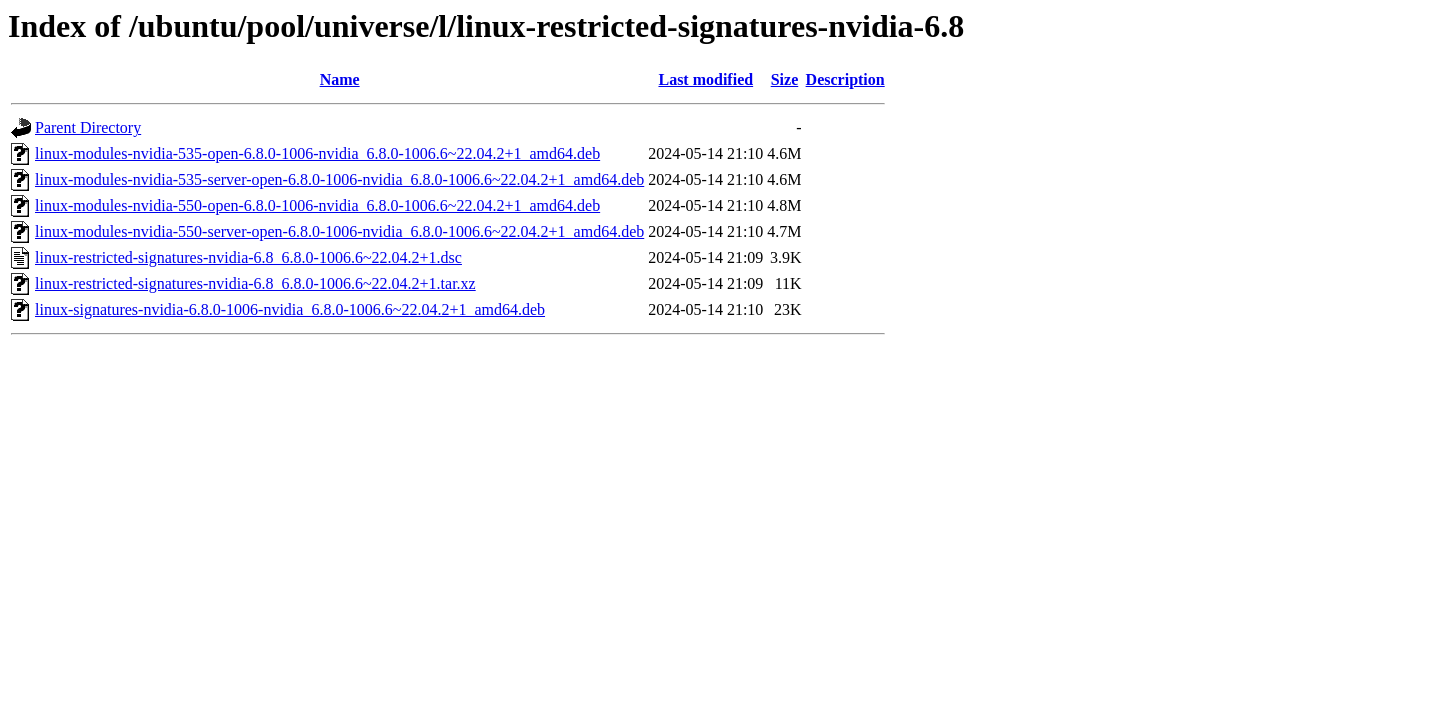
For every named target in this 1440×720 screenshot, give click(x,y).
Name (340, 79)
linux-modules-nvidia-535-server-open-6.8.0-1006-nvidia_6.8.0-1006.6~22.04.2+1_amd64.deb (339, 179)
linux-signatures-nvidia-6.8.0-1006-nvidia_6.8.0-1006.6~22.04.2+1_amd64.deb (290, 309)
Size (785, 79)
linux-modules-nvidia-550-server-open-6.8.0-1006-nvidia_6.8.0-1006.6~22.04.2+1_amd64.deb (339, 231)
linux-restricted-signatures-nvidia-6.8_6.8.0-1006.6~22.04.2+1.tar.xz (255, 283)
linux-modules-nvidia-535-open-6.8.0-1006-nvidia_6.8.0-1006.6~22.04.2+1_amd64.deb (317, 153)
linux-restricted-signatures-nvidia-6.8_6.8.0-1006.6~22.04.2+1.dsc (248, 257)
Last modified (705, 79)
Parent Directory (88, 127)
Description (845, 79)
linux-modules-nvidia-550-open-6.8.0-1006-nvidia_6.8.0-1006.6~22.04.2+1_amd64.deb (317, 205)
